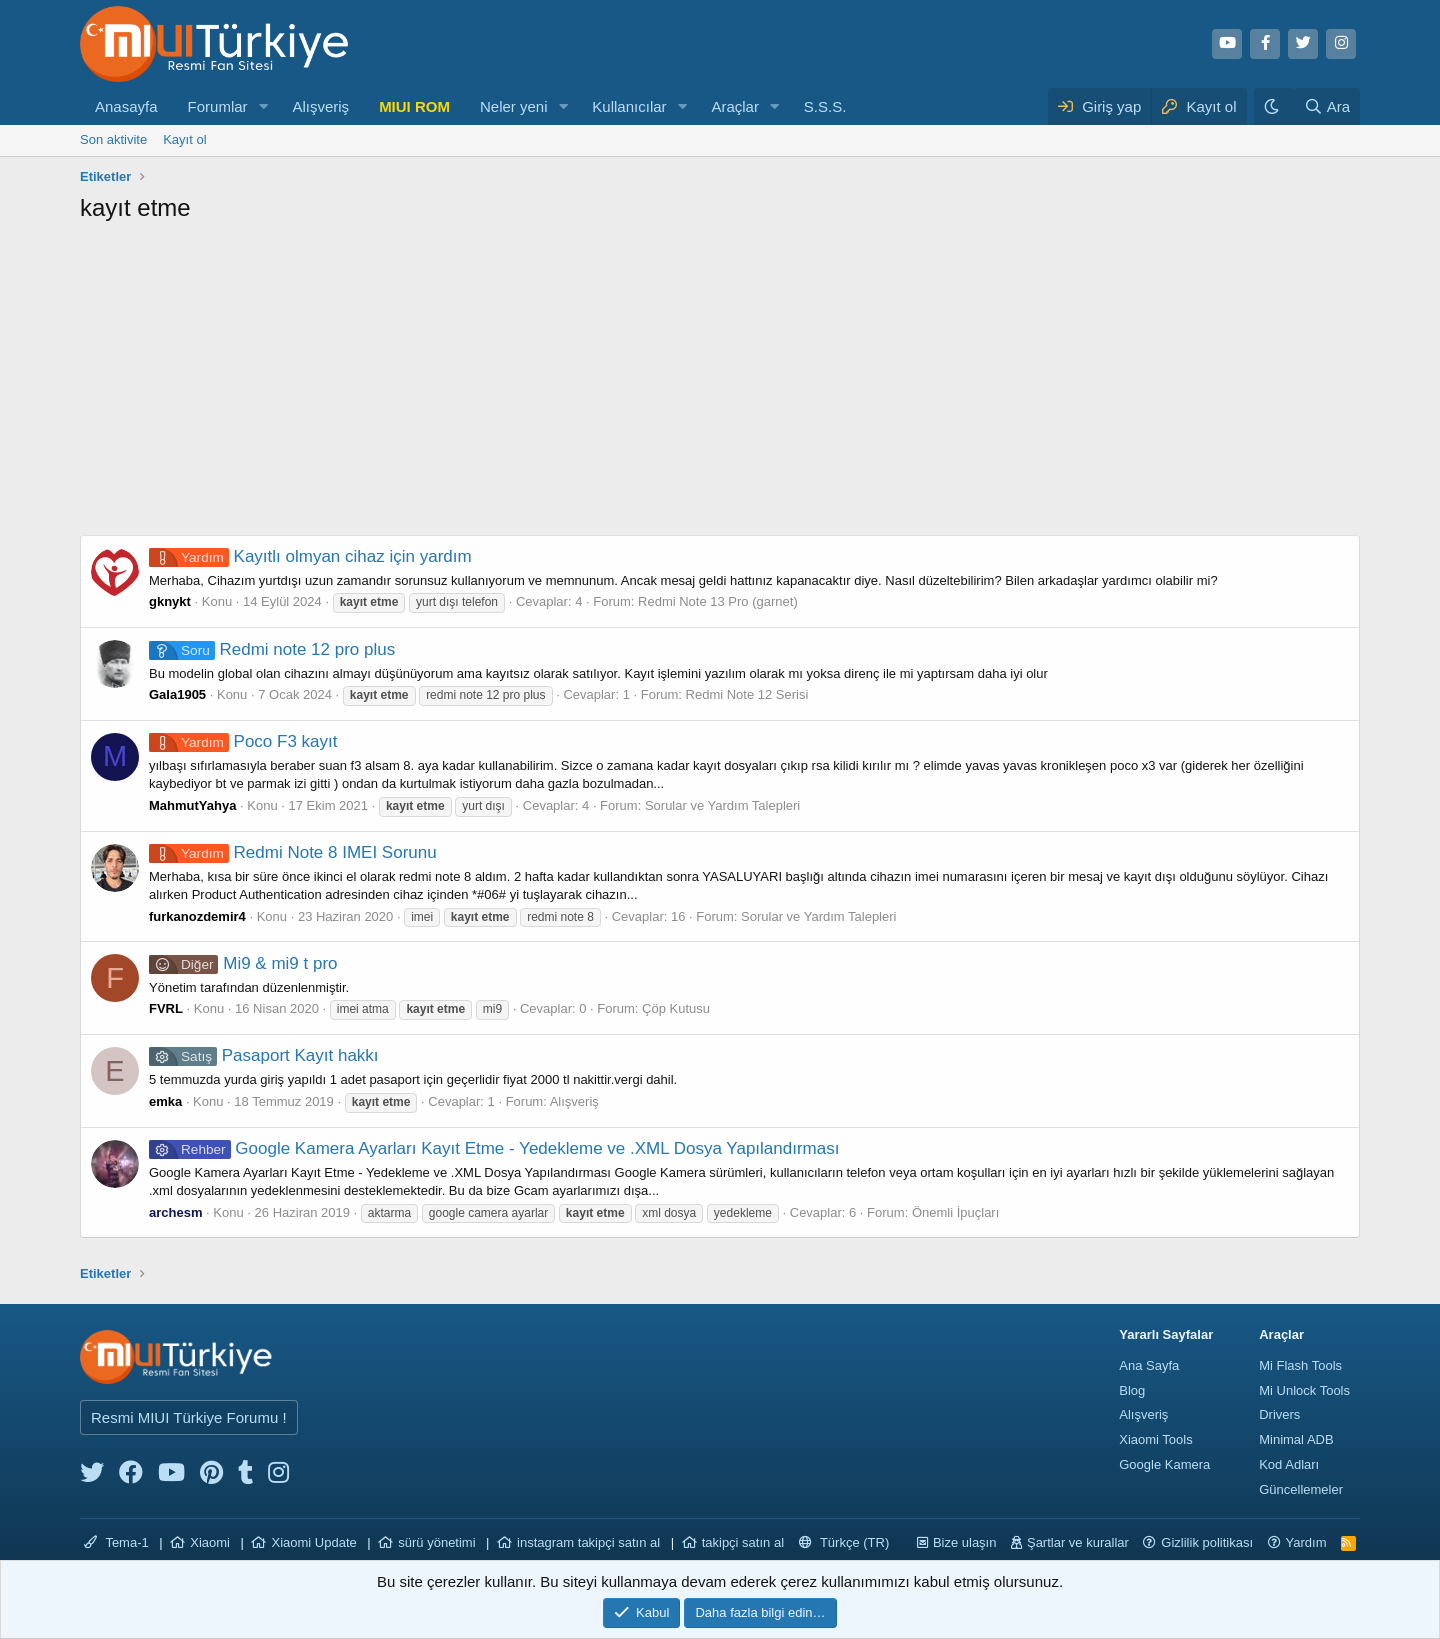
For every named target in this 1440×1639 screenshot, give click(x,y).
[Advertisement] (720, 385)
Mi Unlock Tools (1304, 1390)
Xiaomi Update (313, 1542)
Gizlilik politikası (1207, 1542)
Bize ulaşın (965, 1542)
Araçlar (735, 106)
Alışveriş (320, 106)
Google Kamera (1164, 1464)
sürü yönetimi (436, 1542)
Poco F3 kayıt (243, 741)
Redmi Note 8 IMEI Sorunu (293, 852)
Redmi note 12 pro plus (272, 649)
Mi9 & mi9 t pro (243, 963)
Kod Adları (1289, 1464)
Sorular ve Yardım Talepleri (722, 805)
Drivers (1279, 1414)
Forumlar (218, 106)
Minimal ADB (1296, 1439)
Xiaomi (210, 1542)
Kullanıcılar (629, 106)
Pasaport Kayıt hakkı (264, 1055)
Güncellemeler (1301, 1489)
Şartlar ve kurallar (1078, 1542)
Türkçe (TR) (844, 1542)
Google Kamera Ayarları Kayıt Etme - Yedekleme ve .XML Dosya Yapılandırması (494, 1148)
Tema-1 (116, 1542)
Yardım (1306, 1542)
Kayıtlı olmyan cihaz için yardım (310, 556)
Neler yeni (514, 106)
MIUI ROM (414, 106)
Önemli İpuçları (955, 1212)
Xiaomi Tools (1155, 1439)
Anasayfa (126, 106)
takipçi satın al (743, 1542)
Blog (1132, 1390)
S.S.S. (825, 106)
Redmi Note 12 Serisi (747, 694)
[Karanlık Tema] (1274, 106)
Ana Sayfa (1149, 1365)
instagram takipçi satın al (588, 1542)
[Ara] (1327, 106)
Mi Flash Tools (1300, 1365)
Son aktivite (113, 139)
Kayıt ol (184, 139)
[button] (263, 106)
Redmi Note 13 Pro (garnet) (718, 601)
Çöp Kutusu (676, 1008)
